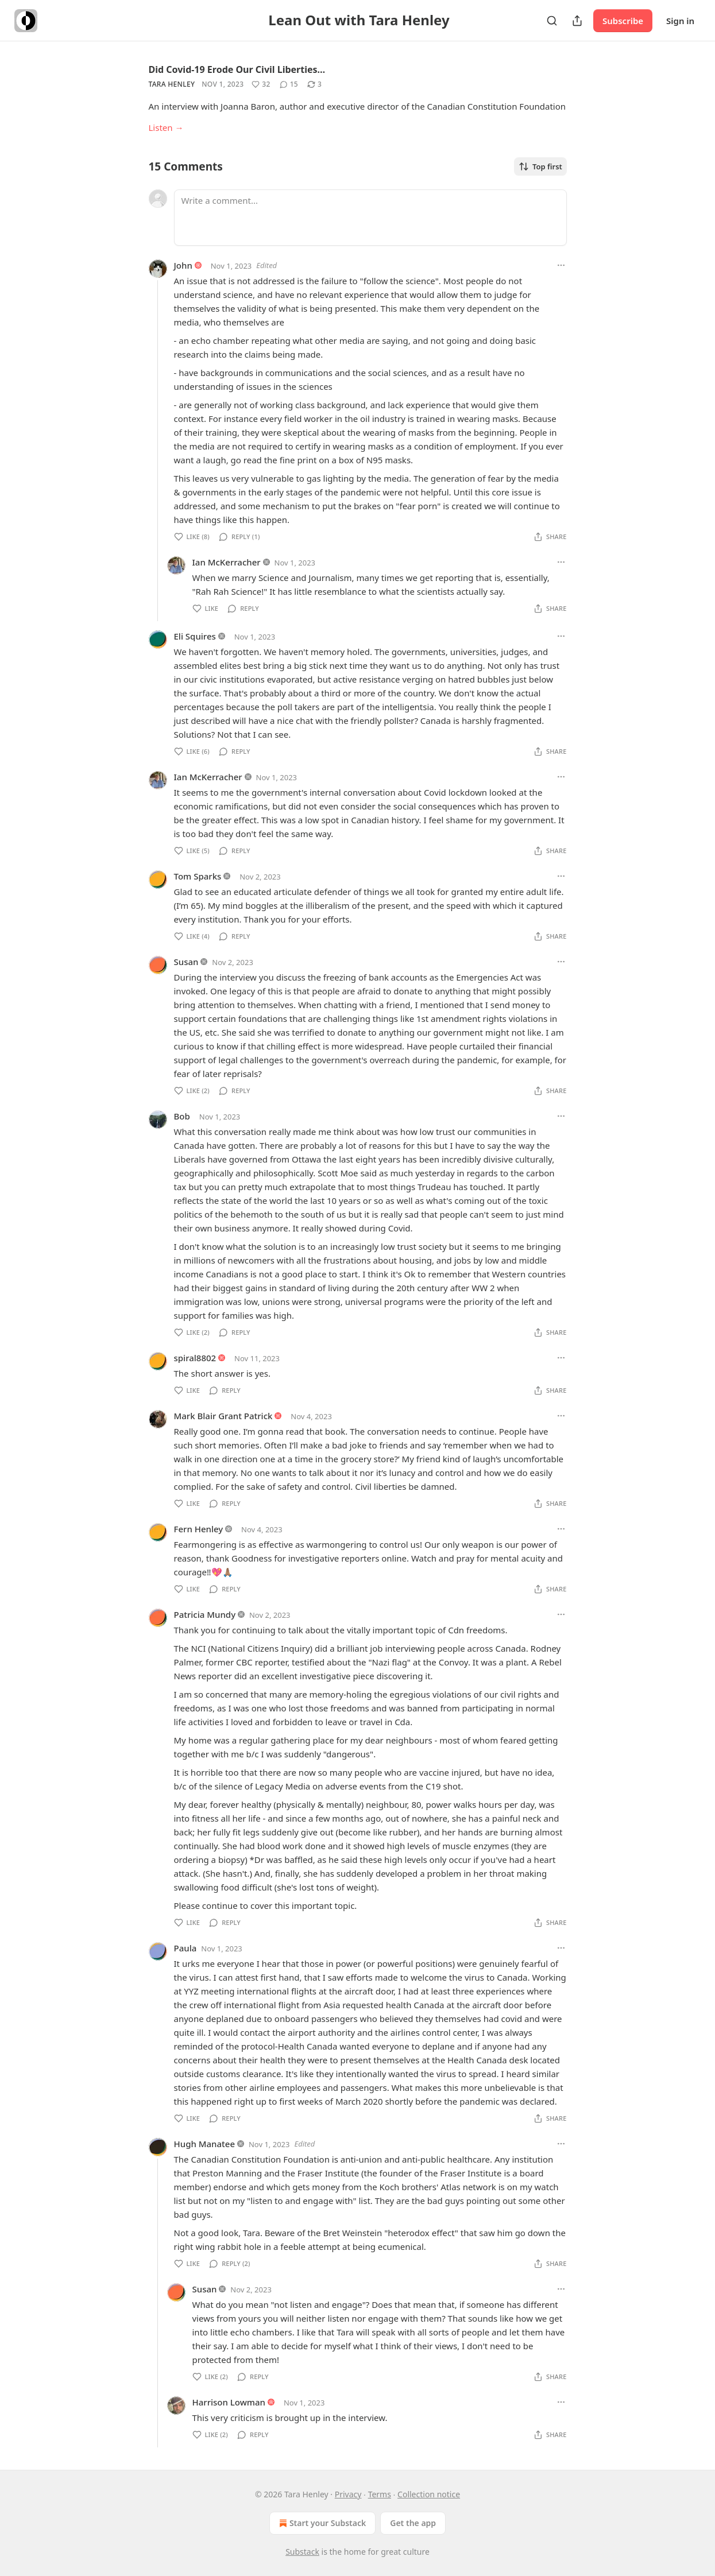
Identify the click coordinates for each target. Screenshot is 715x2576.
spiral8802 (195, 1357)
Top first (540, 166)
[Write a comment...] (370, 217)
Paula (185, 1948)
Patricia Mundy (205, 1614)
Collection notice (428, 2494)
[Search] (551, 20)
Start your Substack (321, 2523)
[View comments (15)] (289, 84)
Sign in (680, 20)
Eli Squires (195, 636)
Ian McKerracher (226, 562)
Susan (186, 961)
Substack (302, 2551)
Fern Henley (198, 1529)
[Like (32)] (260, 84)
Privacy (348, 2494)
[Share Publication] (577, 20)
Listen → (166, 127)
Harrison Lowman (228, 2402)
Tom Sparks (198, 876)
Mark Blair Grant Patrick (223, 1415)
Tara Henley (172, 84)
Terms (379, 2494)
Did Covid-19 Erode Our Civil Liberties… (237, 69)
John (183, 265)
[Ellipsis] (561, 265)
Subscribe (622, 20)
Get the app (413, 2522)
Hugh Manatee (204, 2143)
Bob (182, 1116)
